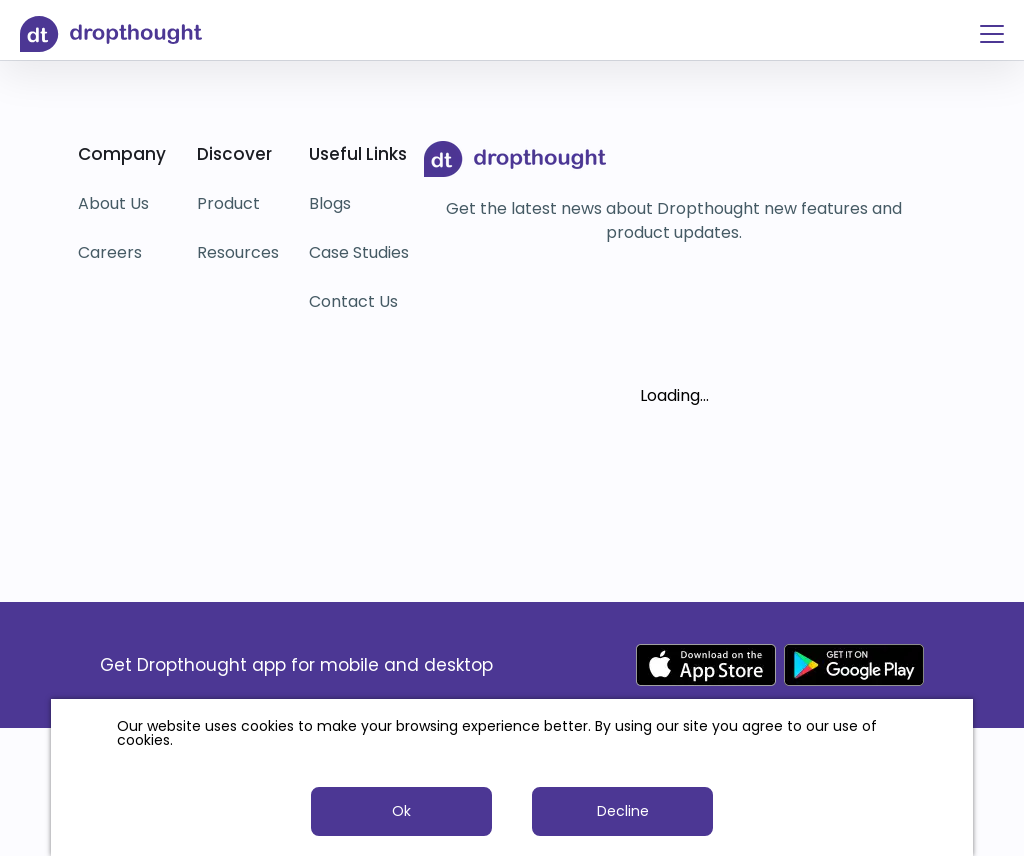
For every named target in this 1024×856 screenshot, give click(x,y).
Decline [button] (623, 811)
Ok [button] (401, 811)
